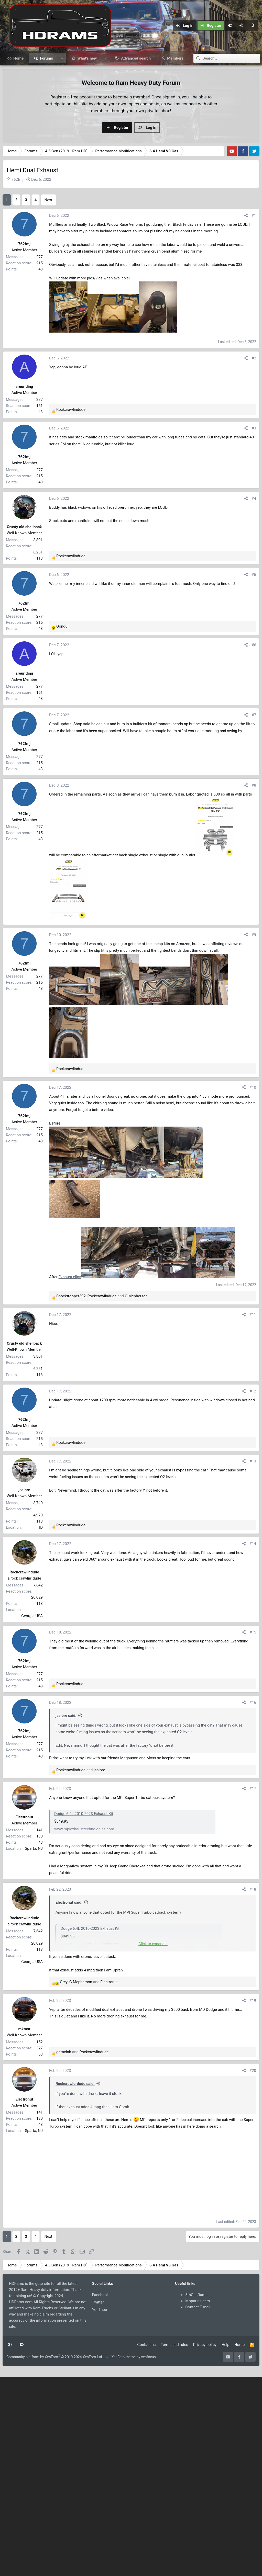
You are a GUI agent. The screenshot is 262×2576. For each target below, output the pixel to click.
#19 (252, 2208)
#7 (254, 863)
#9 (254, 1122)
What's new (87, 58)
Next (48, 274)
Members (175, 58)
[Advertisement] (131, 230)
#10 (252, 1274)
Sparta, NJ (34, 2056)
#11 (252, 1502)
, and (102, 1483)
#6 (254, 793)
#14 (252, 1731)
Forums (46, 58)
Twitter (98, 2509)
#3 (254, 576)
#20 (252, 2278)
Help (226, 2552)
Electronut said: (69, 2110)
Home (18, 58)
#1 (254, 289)
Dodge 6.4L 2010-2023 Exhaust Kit (83, 2021)
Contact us (146, 2552)
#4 (254, 646)
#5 (254, 723)
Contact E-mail (197, 2514)
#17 (252, 1996)
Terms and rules (174, 2552)
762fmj (18, 179)
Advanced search (136, 58)
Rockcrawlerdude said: (75, 2291)
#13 (252, 1648)
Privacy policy (204, 2552)
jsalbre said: (66, 1923)
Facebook (100, 2502)
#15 (252, 1839)
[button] (241, 25)
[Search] (252, 25)
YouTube (99, 2517)
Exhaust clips (70, 1464)
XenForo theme (123, 2564)
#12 (252, 1578)
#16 (252, 1910)
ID (41, 1714)
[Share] (246, 289)
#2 (254, 506)
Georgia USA (32, 1803)
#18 (252, 2097)
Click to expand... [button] (153, 2151)
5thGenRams (196, 2502)
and (80, 1977)
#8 (254, 972)
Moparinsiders (197, 2508)
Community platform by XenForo (54, 2564)
